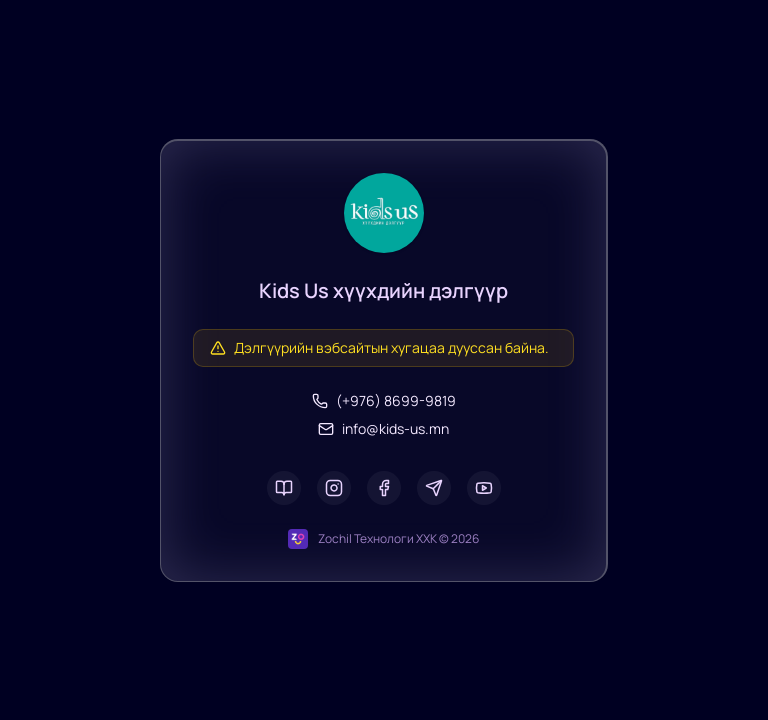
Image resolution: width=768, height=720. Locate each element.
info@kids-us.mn (383, 428)
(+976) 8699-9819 (384, 400)
